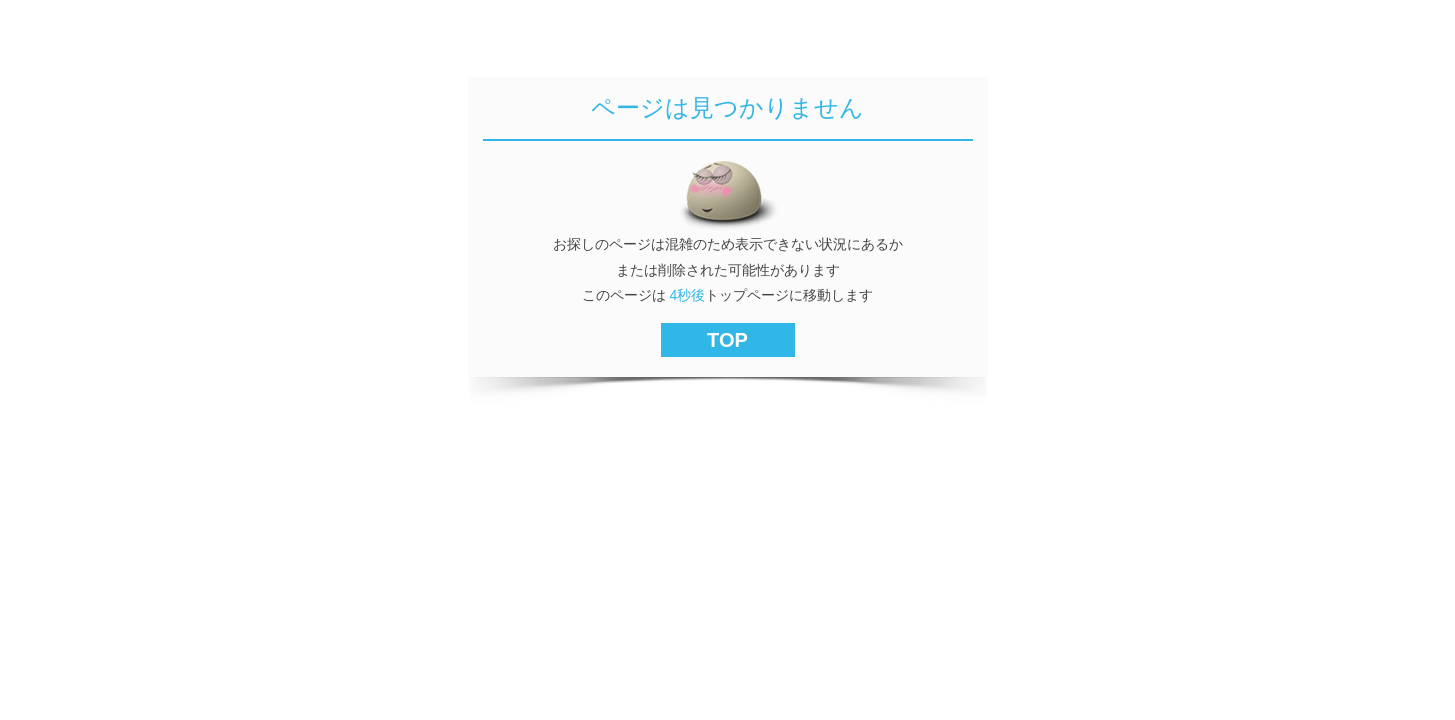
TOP (727, 340)
